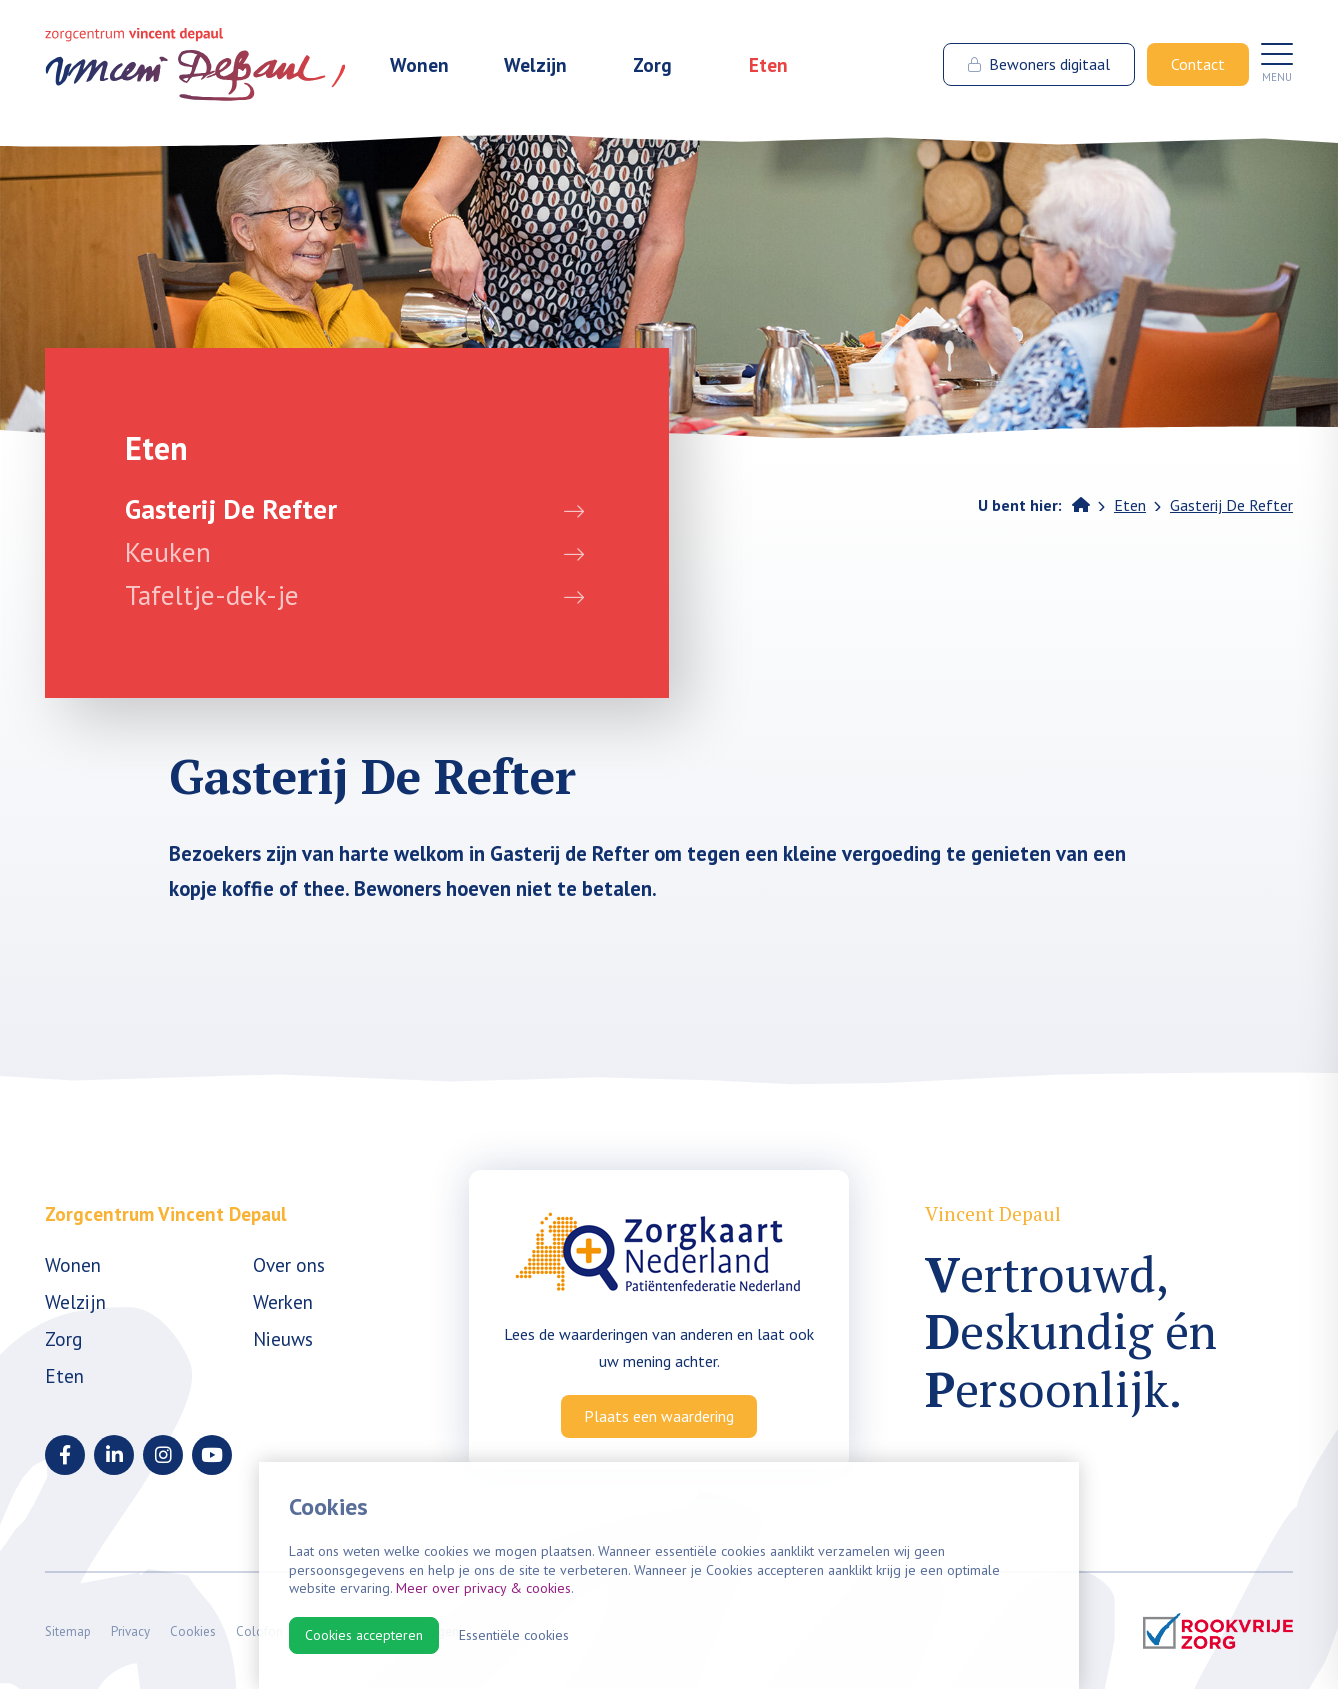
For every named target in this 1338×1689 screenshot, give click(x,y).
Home (1081, 504)
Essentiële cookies (514, 1635)
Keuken (168, 552)
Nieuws (283, 1338)
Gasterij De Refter (231, 509)
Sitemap (68, 1631)
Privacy (130, 1631)
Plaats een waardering (659, 1416)
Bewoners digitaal (1039, 67)
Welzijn (535, 67)
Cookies (193, 1631)
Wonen (419, 67)
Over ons (289, 1264)
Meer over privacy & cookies (483, 1588)
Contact (1198, 67)
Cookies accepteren (364, 1635)
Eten (768, 67)
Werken (283, 1301)
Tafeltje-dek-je (212, 595)
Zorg (652, 67)
